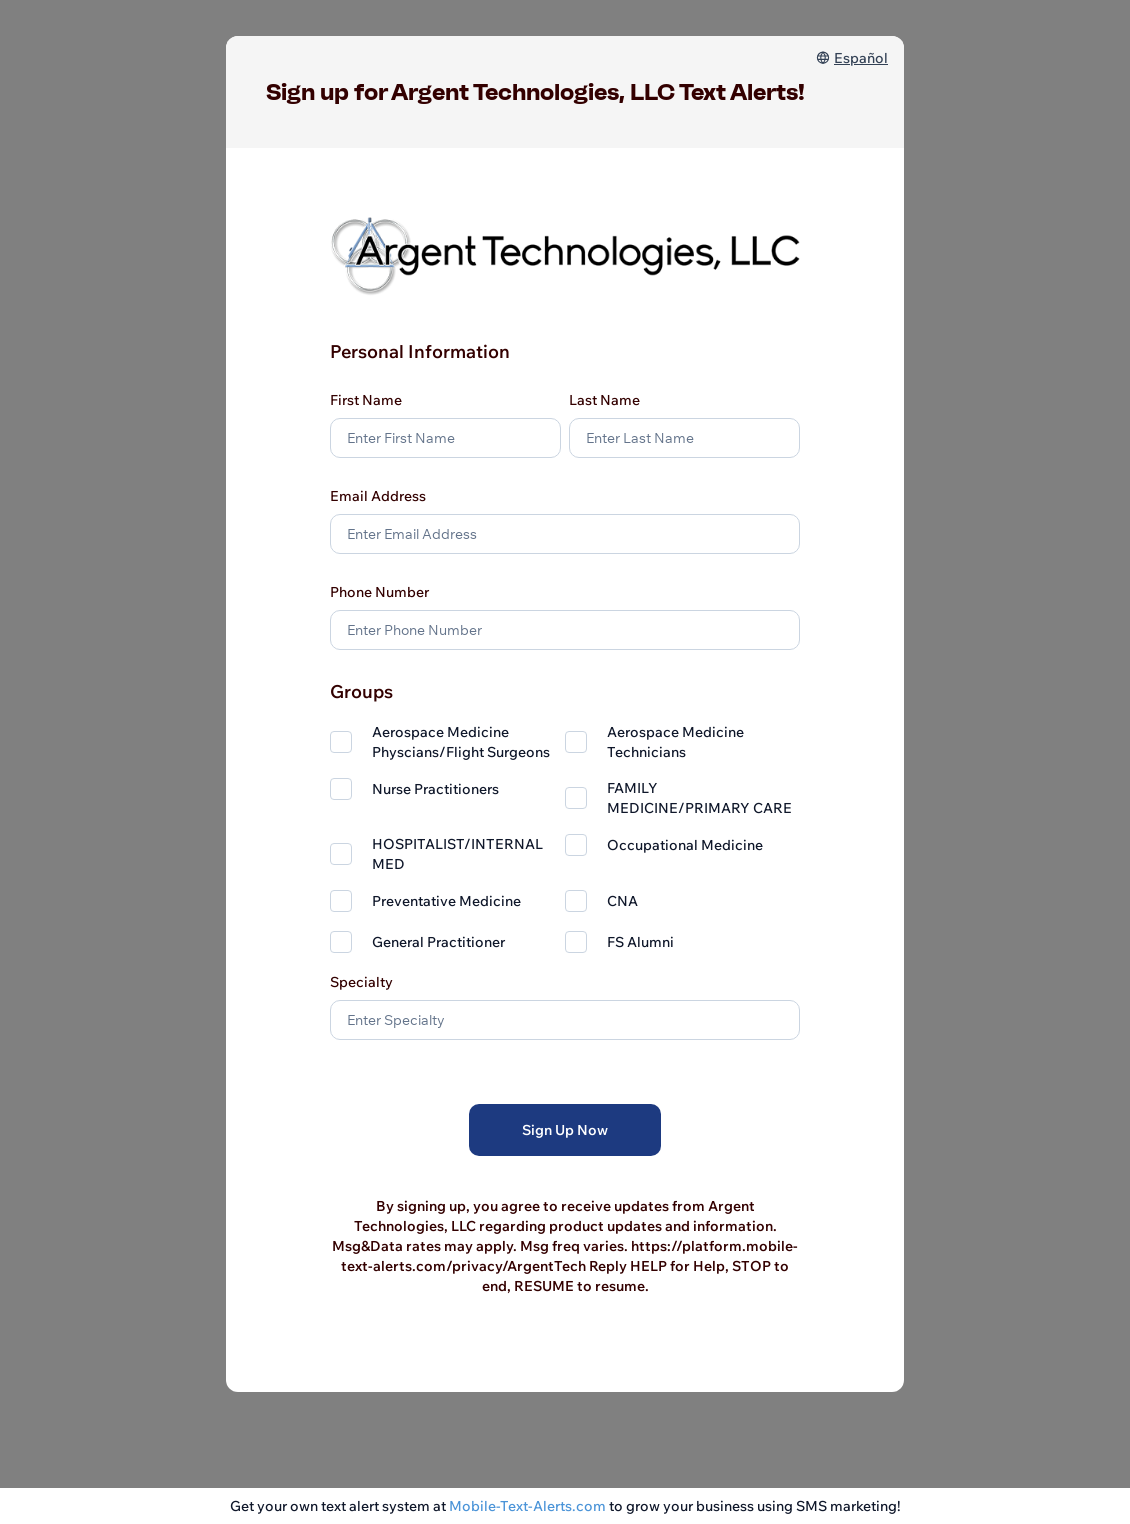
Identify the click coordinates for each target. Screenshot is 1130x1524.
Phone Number (379, 592)
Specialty (361, 982)
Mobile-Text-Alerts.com (527, 1506)
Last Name (604, 400)
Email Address (378, 496)
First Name (366, 400)
